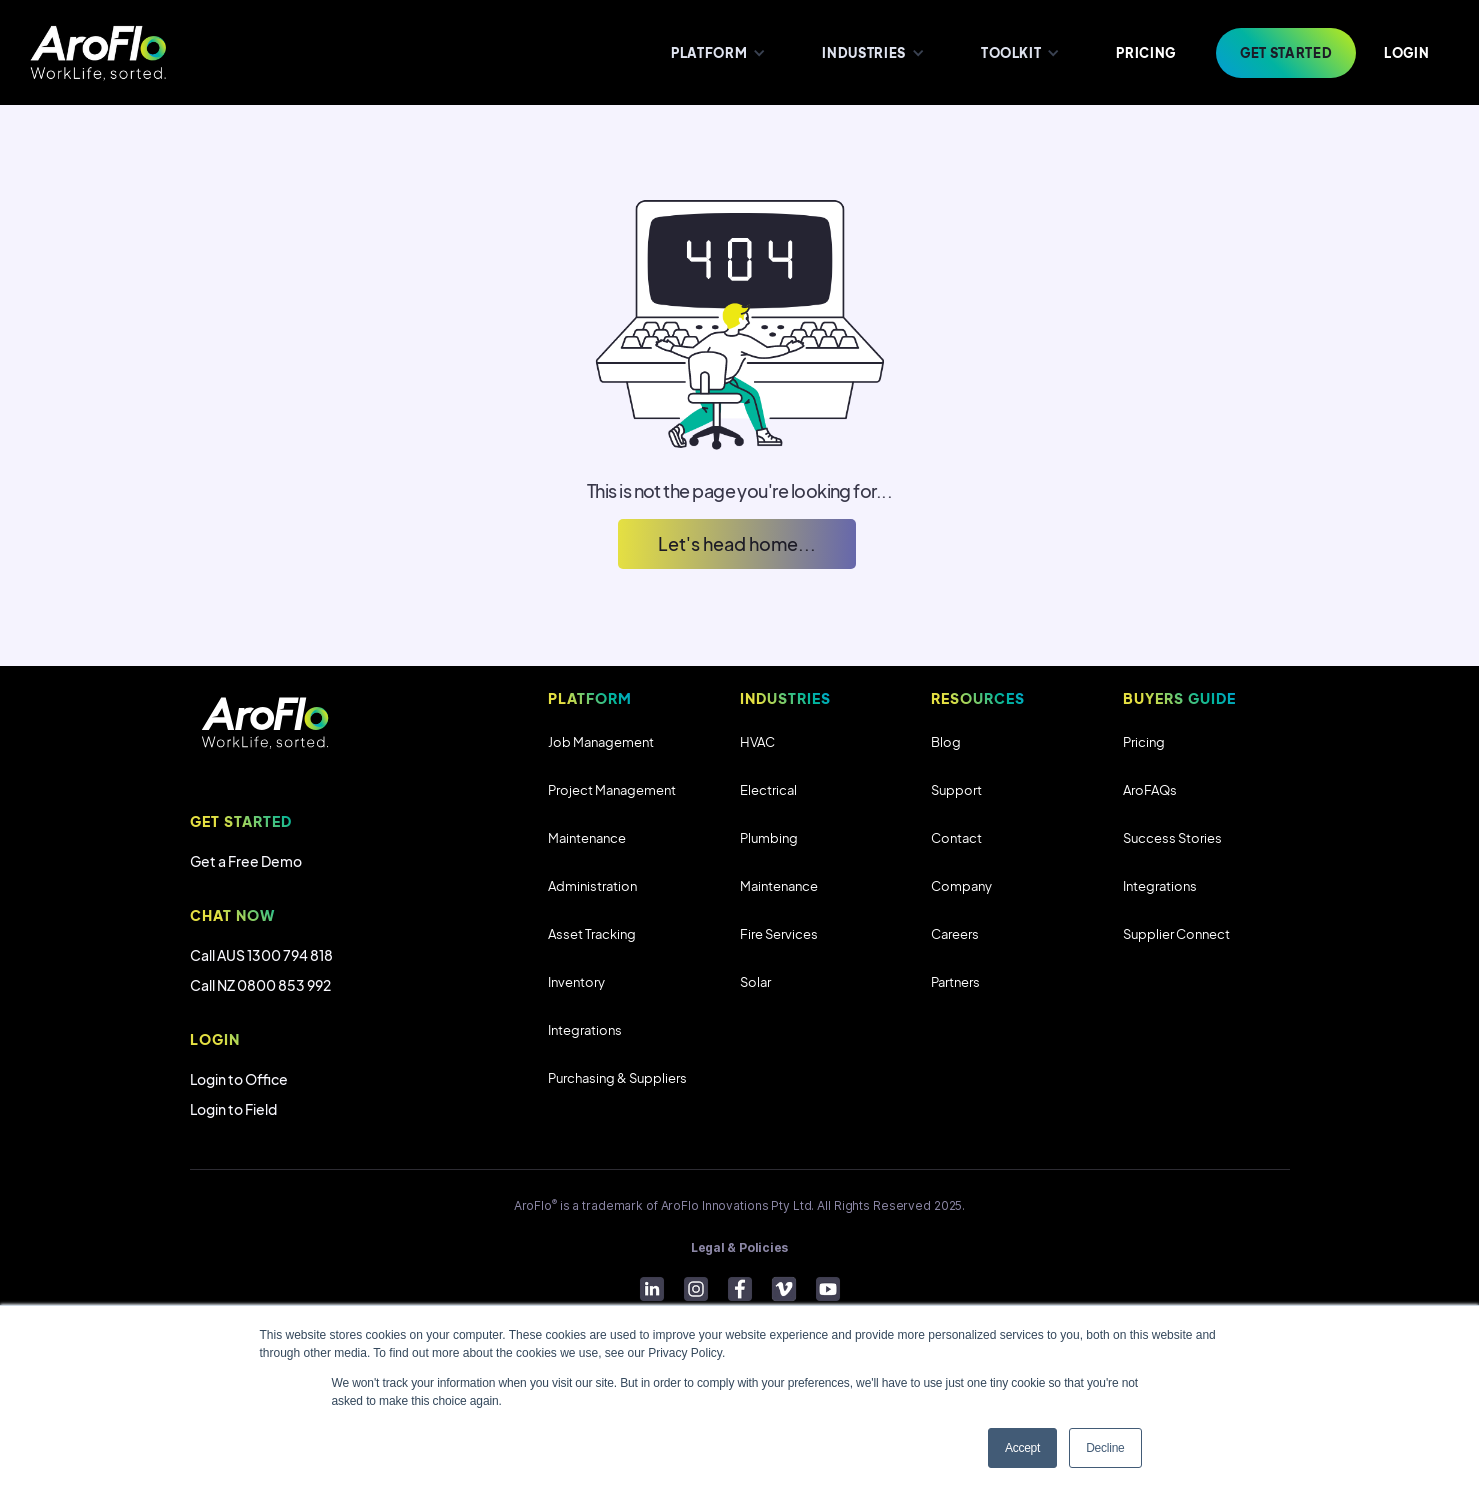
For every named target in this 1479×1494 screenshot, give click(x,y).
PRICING (1146, 53)
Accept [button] (1022, 1448)
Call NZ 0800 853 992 (260, 985)
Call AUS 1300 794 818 (261, 955)
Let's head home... (737, 543)
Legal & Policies (739, 1247)
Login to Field (233, 1109)
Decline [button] (1105, 1448)
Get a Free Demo (246, 861)
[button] (716, 52)
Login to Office (239, 1079)
